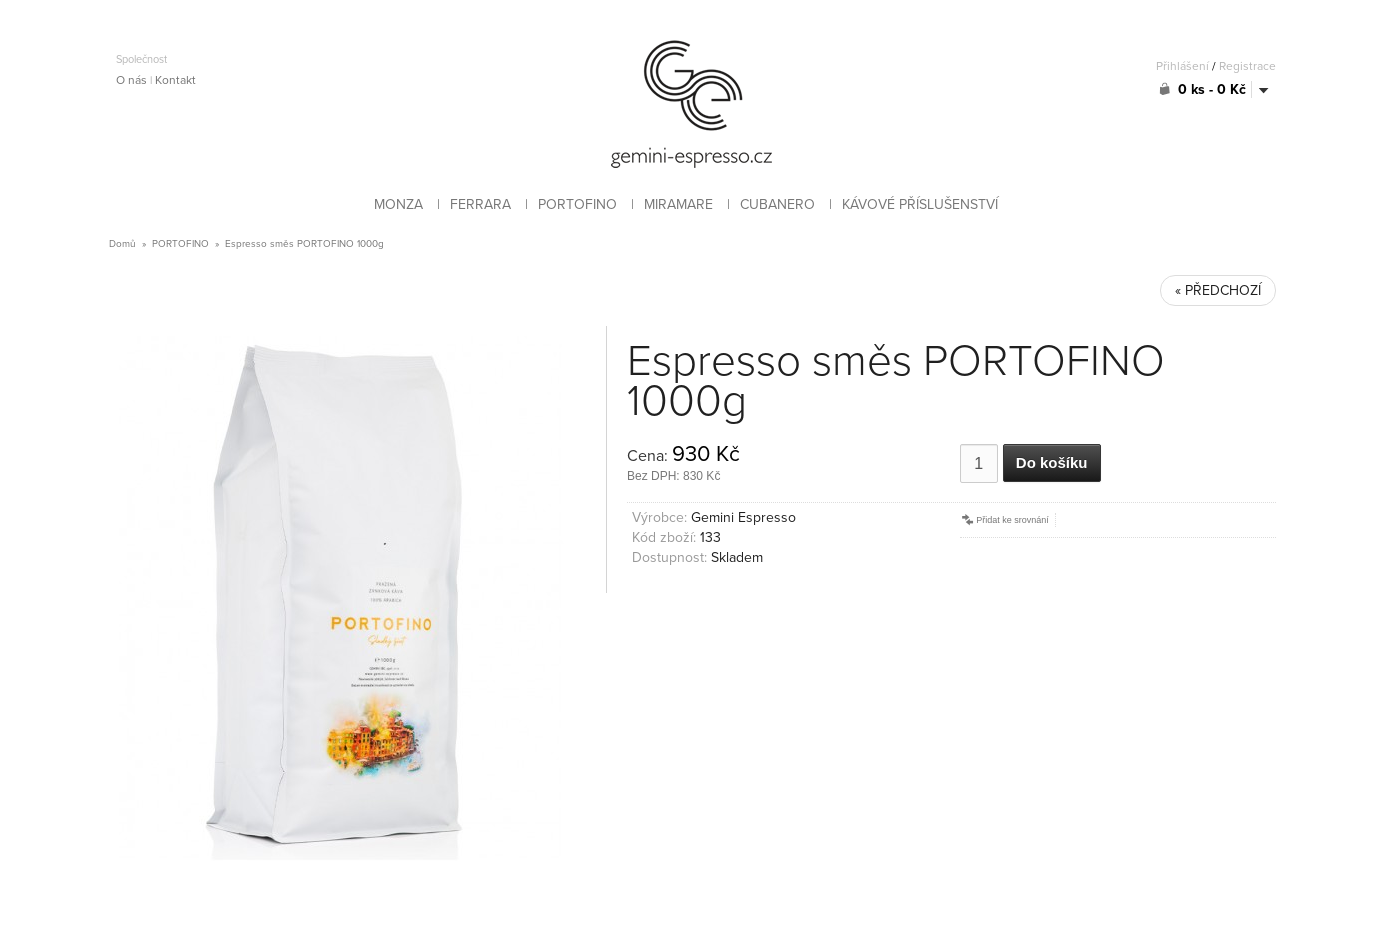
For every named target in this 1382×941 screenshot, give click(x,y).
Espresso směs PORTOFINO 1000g (304, 244)
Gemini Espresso (743, 517)
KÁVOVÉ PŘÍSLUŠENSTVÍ (920, 204)
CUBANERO (777, 204)
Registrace (1247, 66)
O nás (131, 80)
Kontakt (175, 80)
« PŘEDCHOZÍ (1218, 290)
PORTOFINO (577, 204)
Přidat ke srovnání (1004, 520)
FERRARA (480, 204)
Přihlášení (1182, 66)
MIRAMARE (678, 204)
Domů (122, 244)
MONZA (398, 204)
